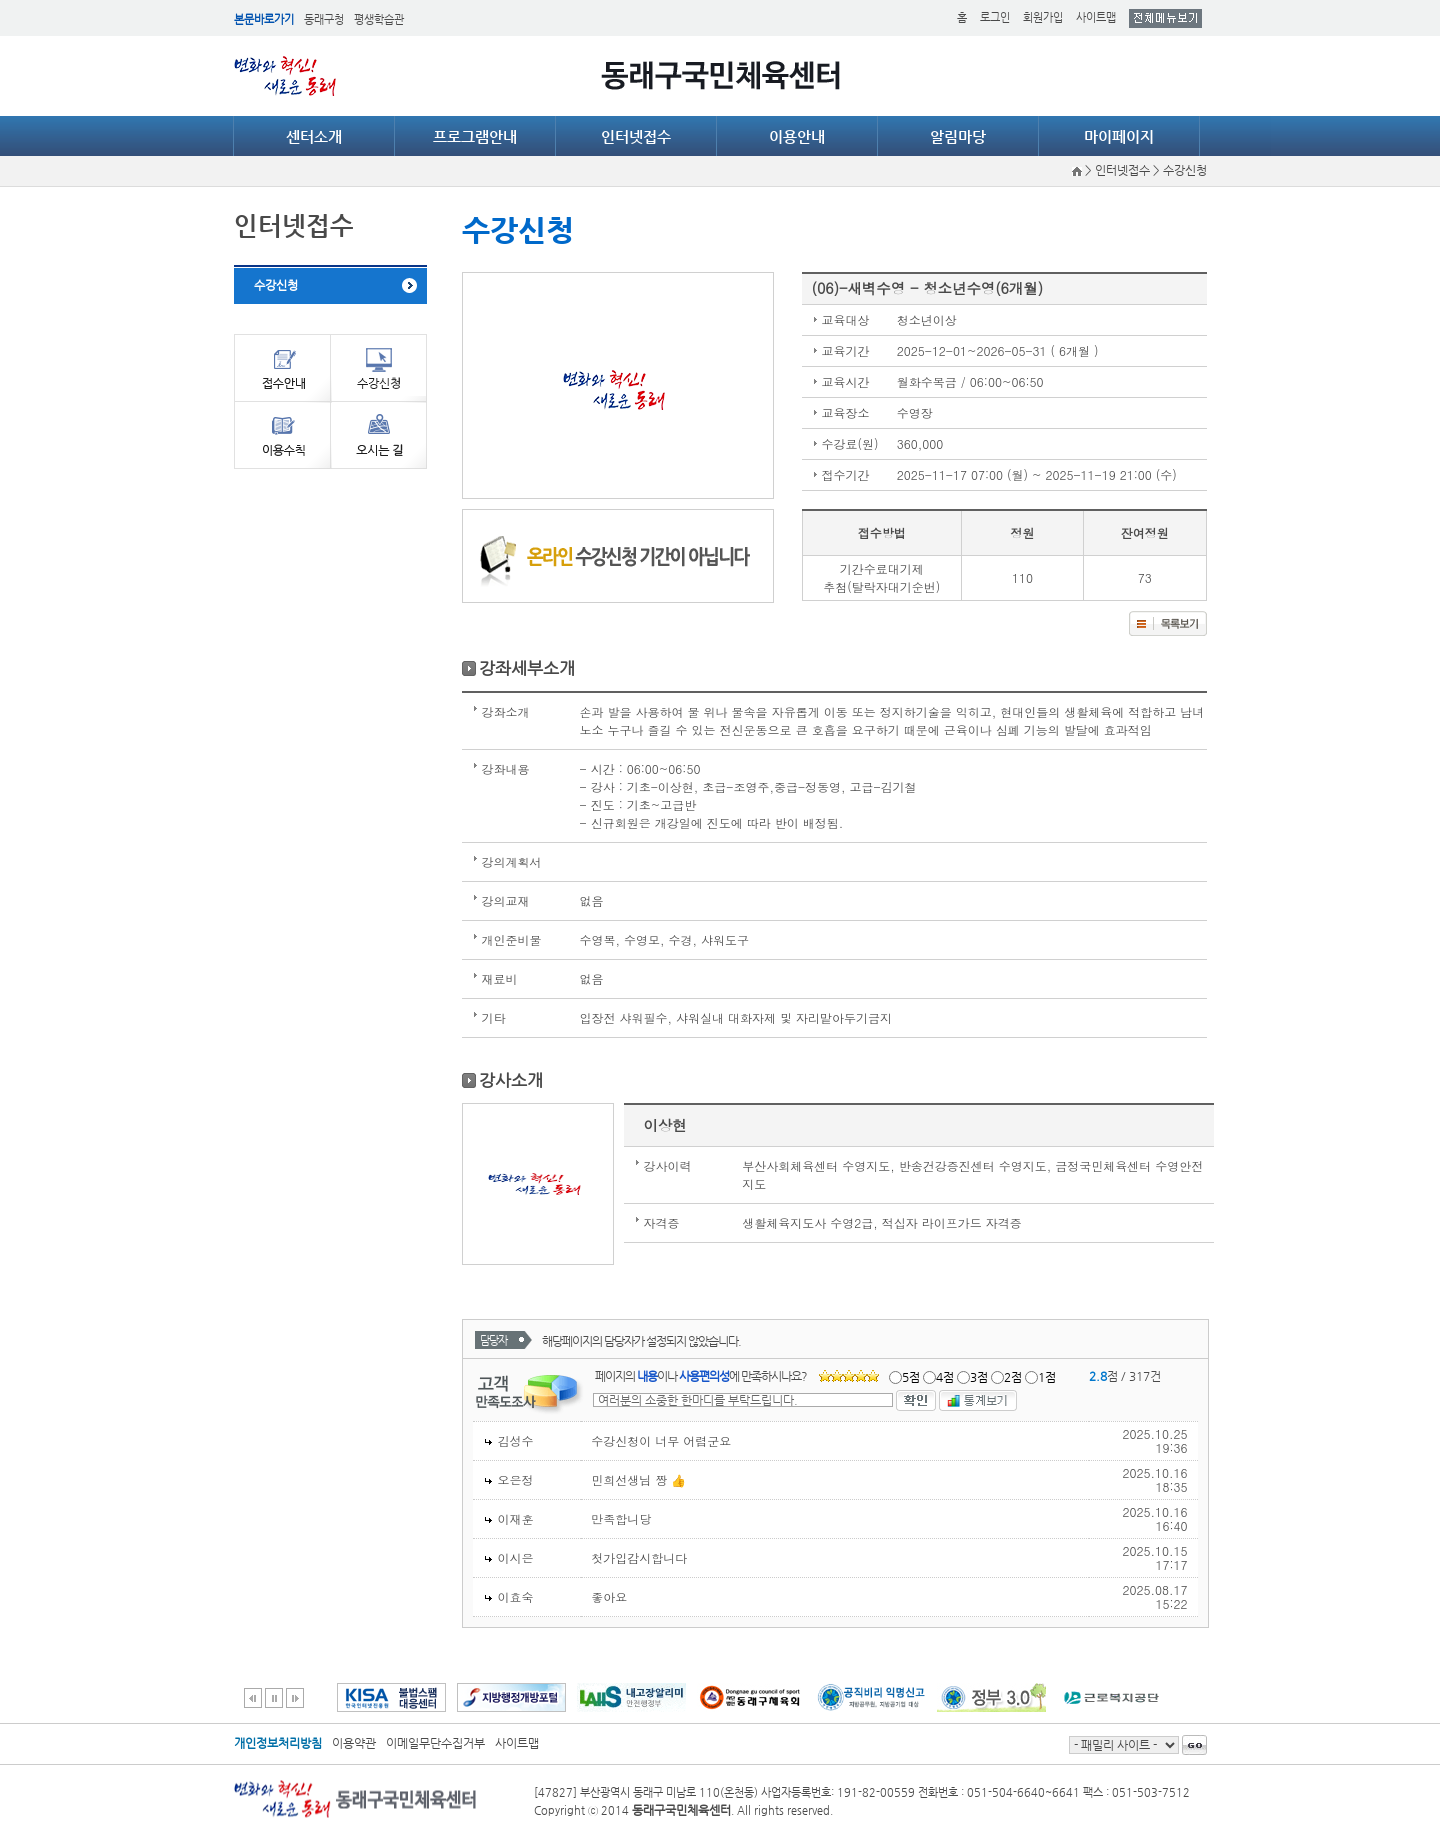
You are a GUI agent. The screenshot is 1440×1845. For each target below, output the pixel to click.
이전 (253, 1698)
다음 (295, 1698)
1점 (1047, 1377)
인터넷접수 (636, 136)
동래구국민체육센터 (720, 75)
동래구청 (324, 19)
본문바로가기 (264, 19)
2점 (1013, 1377)
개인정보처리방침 (278, 1743)
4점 (945, 1377)
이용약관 (354, 1743)
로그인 (995, 17)
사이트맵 (1096, 17)
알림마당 (958, 136)
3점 (979, 1377)
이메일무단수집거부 (435, 1743)
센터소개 (314, 136)
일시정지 (274, 1698)
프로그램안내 (475, 136)
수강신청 (276, 285)
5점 (911, 1377)
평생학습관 (379, 19)
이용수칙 (282, 435)
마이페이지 (1119, 136)
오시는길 (378, 435)
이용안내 (797, 136)
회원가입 (1043, 17)
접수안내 (282, 367)
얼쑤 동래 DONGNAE (289, 76)
